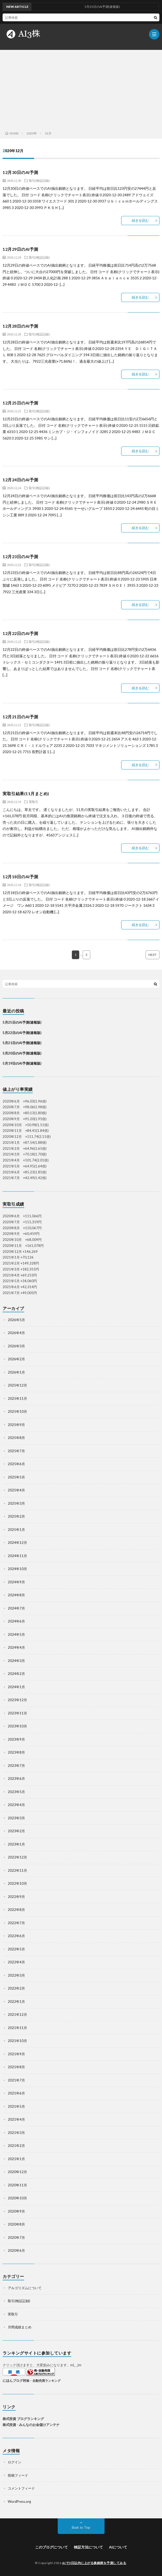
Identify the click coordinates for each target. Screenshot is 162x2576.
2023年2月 (16, 1831)
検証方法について (88, 2547)
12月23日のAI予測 (20, 556)
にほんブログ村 (14, 2380)
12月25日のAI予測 (20, 402)
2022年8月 (16, 1910)
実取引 (33, 801)
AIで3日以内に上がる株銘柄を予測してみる (94, 2563)
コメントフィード (21, 2488)
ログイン (14, 2462)
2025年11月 (17, 1398)
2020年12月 (17, 2172)
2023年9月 (16, 1739)
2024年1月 (16, 1687)
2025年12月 (17, 1385)
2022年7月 (16, 1923)
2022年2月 (16, 1988)
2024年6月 (16, 1621)
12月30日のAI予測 (20, 172)
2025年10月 (17, 1411)
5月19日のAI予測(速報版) (22, 1063)
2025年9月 (16, 1425)
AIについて (118, 2547)
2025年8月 (16, 1438)
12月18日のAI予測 (20, 876)
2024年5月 (16, 1634)
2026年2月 (16, 1359)
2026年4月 (16, 1333)
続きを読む (140, 220)
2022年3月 (16, 1975)
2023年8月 (16, 1752)
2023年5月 (16, 1792)
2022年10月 (17, 1883)
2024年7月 (16, 1608)
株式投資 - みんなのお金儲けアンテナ (31, 2425)
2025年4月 (16, 1490)
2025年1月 (16, 1529)
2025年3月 (16, 1503)
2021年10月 (17, 2041)
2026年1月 (16, 1372)
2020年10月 (17, 2198)
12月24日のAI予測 (20, 479)
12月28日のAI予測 (20, 325)
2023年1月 (16, 1844)
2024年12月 (17, 1542)
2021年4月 (16, 2119)
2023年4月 (16, 1805)
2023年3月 (16, 1818)
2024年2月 (16, 1674)
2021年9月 (16, 2054)
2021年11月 (17, 2028)
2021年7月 (16, 2080)
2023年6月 (16, 1778)
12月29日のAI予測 (20, 249)
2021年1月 (16, 2159)
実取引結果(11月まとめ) (26, 793)
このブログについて (51, 2547)
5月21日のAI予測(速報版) (22, 1043)
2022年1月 (16, 2001)
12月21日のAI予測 (20, 716)
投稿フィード (18, 2475)
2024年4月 (16, 1647)
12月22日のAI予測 (20, 633)
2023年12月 (17, 1700)
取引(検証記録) (39, 180)
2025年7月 (16, 1451)
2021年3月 (16, 2133)
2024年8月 (16, 1595)
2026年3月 (16, 1346)
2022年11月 (17, 1870)
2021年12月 (17, 2014)
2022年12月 (17, 1857)
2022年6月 (16, 1936)
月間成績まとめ (19, 2327)
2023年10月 (17, 1726)
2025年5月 (16, 1477)
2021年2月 (16, 2146)
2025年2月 (16, 1516)
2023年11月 (17, 1713)
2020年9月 (16, 2211)
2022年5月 (16, 1949)
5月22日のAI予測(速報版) (22, 1033)
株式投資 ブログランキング (23, 2419)
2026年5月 (16, 1320)
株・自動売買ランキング (43, 2380)
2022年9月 (16, 1897)
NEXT (152, 955)
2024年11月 (17, 1556)
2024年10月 (17, 1569)
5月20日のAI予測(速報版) (22, 1053)
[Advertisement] (81, 89)
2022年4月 (16, 1962)
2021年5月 (16, 2106)
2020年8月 (16, 2224)
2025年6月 (16, 1464)
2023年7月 (16, 1765)
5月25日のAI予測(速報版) (22, 1022)
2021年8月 (16, 2067)
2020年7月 (16, 2237)
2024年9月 (16, 1582)
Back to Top (81, 2527)
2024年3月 (16, 1661)
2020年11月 (17, 2185)
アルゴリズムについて (25, 2288)
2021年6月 (16, 2093)
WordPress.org (19, 2501)
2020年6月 (16, 2250)
